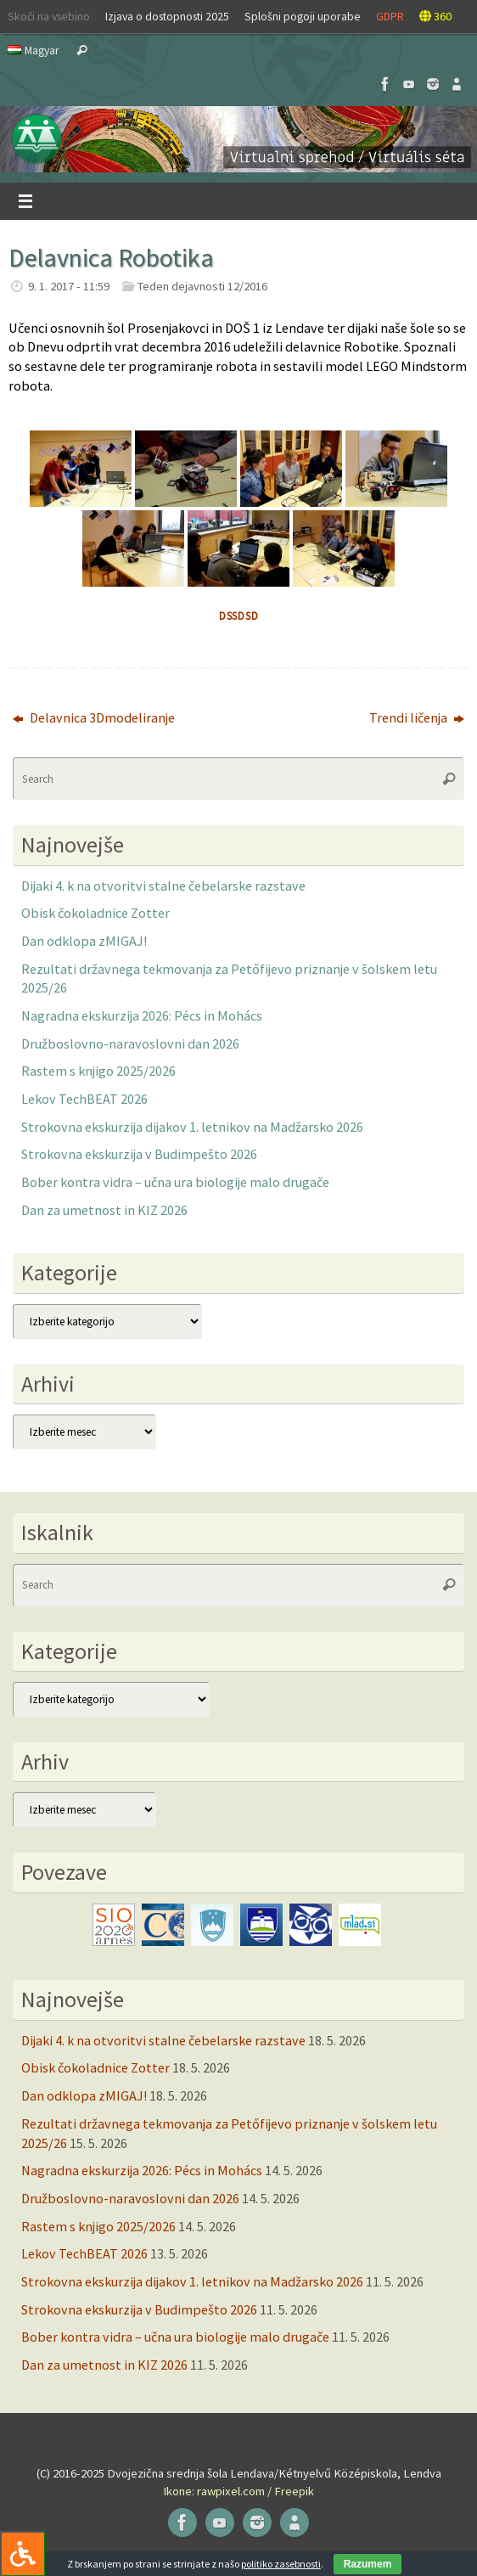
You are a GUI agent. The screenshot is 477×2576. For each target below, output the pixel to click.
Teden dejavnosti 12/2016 (202, 286)
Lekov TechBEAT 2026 (84, 1098)
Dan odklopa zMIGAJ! (84, 940)
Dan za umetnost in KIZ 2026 (104, 1209)
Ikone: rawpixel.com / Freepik (238, 2491)
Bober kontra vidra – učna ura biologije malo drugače (175, 1181)
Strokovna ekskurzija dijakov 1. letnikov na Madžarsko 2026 (192, 1126)
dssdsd (239, 616)
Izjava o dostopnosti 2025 (167, 16)
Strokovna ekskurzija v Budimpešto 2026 (139, 1153)
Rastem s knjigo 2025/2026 (98, 1070)
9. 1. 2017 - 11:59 (68, 286)
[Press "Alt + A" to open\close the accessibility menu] (22, 2553)
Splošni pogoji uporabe (302, 16)
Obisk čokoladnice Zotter (95, 912)
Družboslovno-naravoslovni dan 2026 (130, 1043)
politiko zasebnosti (281, 2563)
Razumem (368, 2564)
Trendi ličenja (416, 717)
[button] (238, 139)
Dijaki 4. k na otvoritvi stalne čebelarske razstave (163, 885)
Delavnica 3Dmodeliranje (94, 717)
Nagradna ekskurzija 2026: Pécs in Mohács (141, 1015)
